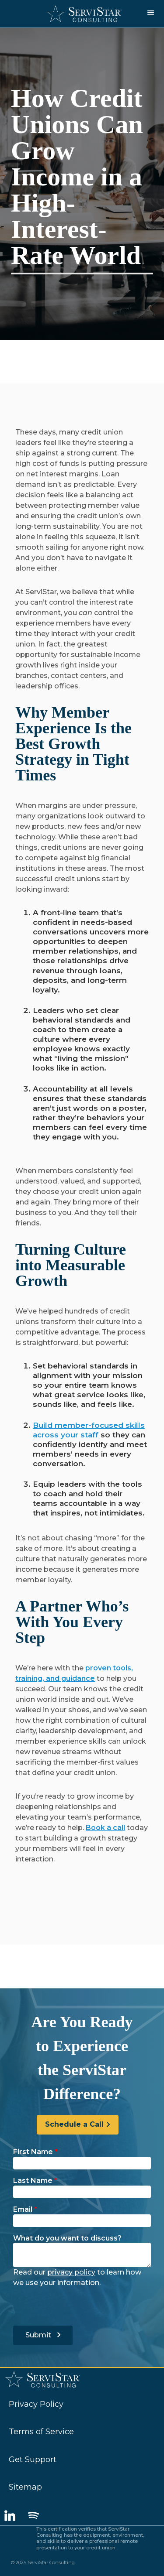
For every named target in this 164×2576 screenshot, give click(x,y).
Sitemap (25, 2487)
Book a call (105, 1827)
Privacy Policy (36, 2404)
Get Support (32, 2459)
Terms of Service (41, 2431)
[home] (82, 13)
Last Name (35, 2180)
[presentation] (79, 2305)
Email (25, 2209)
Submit (42, 2335)
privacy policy (71, 2272)
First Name (35, 2152)
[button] (151, 13)
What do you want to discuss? (67, 2238)
